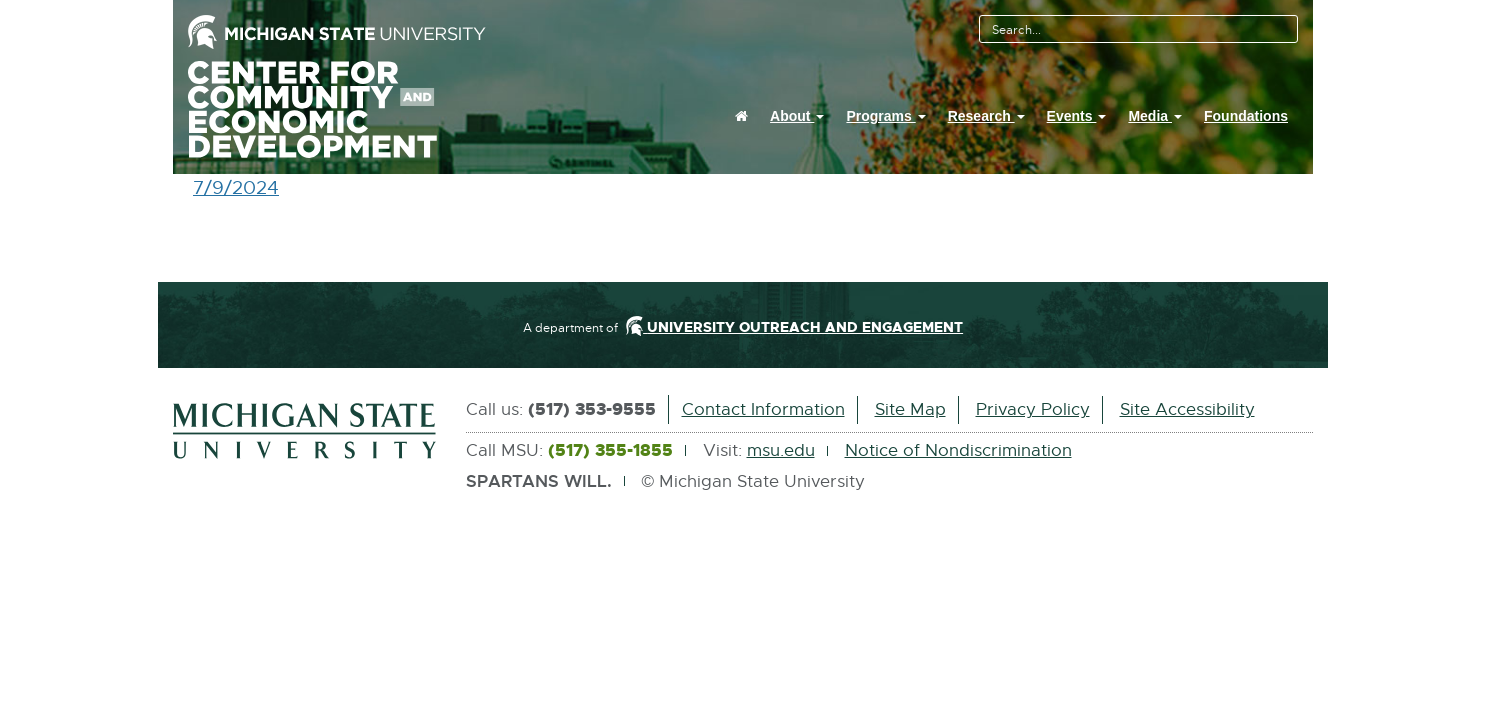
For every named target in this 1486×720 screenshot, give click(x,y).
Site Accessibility (1187, 409)
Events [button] (1077, 116)
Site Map (910, 409)
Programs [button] (885, 116)
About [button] (797, 116)
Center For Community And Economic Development (336, 110)
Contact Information (763, 409)
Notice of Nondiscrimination (958, 450)
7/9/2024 (236, 189)
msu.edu (781, 450)
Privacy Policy (1033, 409)
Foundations (1246, 116)
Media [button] (1155, 116)
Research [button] (986, 116)
